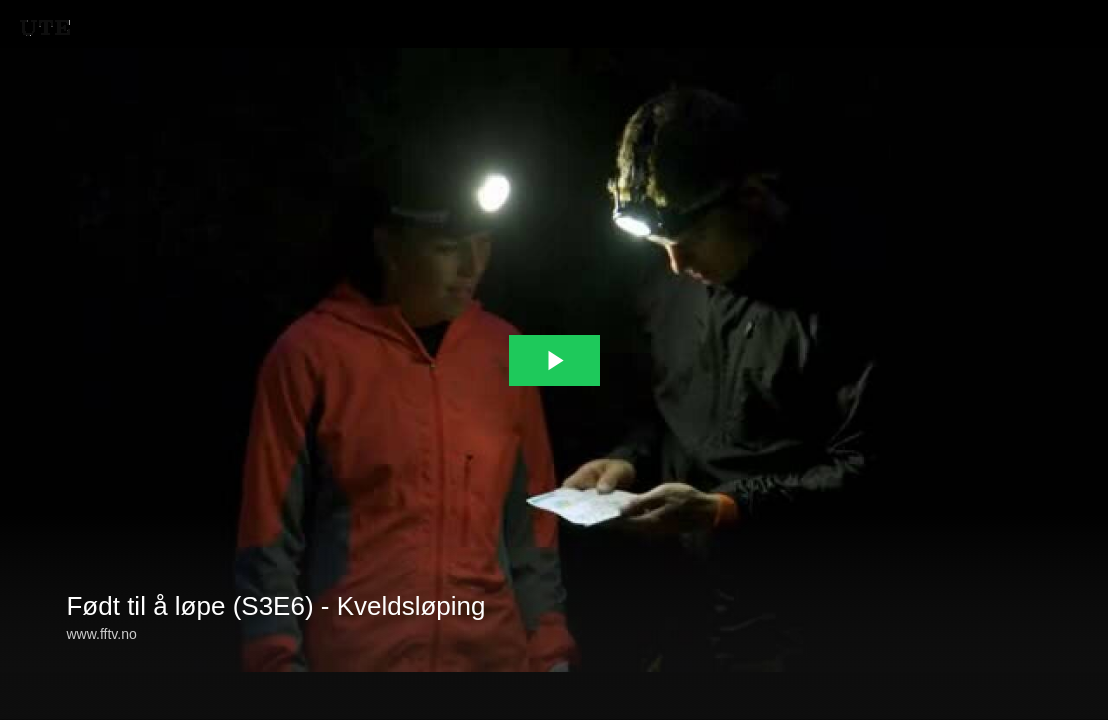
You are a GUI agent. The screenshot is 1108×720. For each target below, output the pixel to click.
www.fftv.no (101, 634)
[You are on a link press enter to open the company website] (45, 28)
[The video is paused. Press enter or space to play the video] (554, 360)
